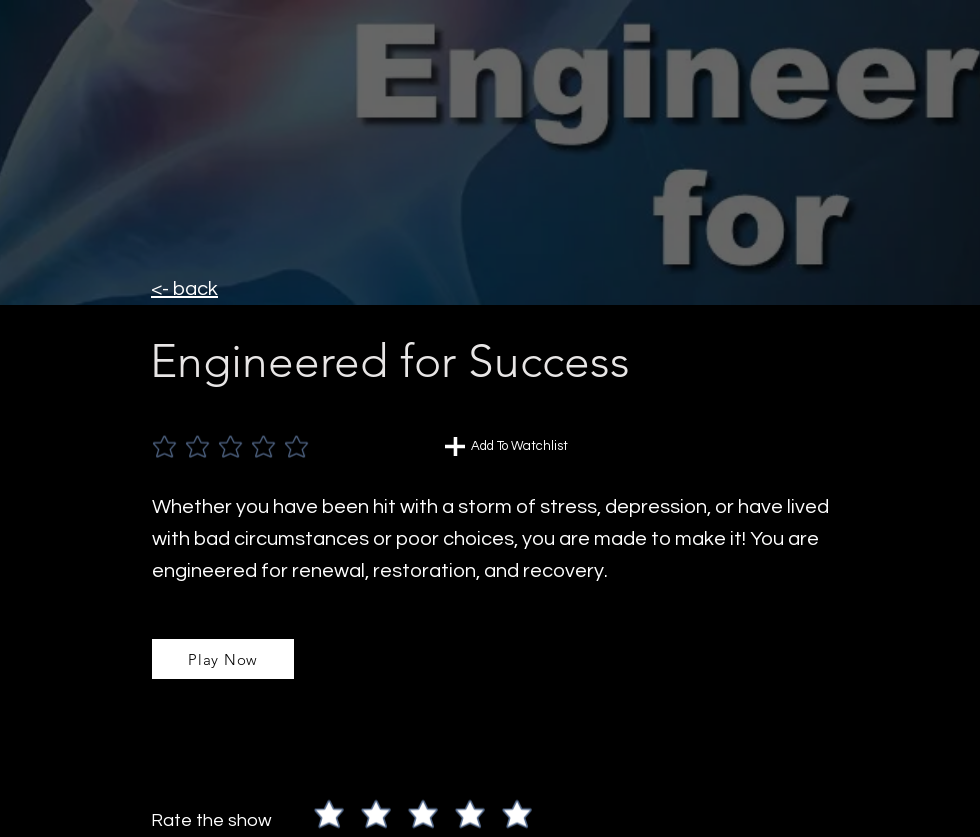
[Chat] (455, 446)
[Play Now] (223, 659)
